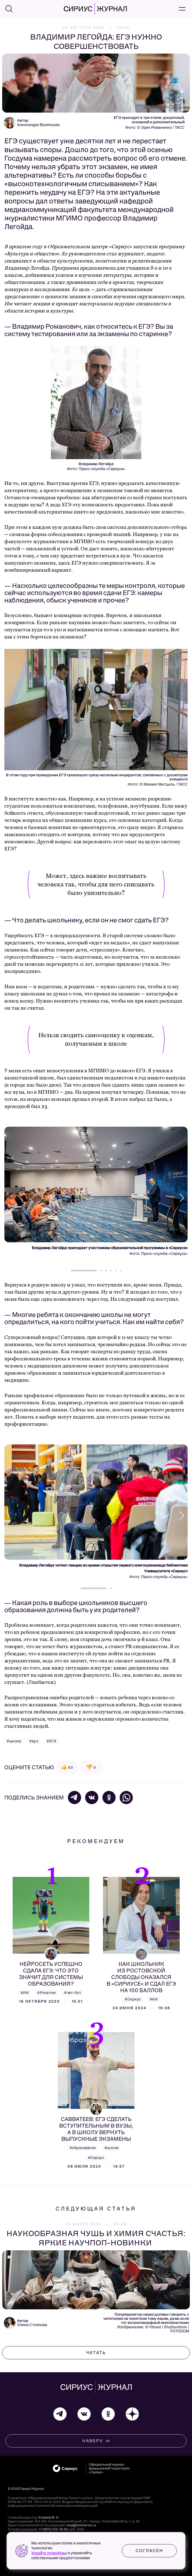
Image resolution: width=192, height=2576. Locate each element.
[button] (180, 1198)
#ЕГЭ (51, 1741)
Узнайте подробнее (49, 2553)
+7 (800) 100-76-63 (53, 2529)
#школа (14, 1741)
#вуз (33, 1741)
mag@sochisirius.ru (81, 2525)
